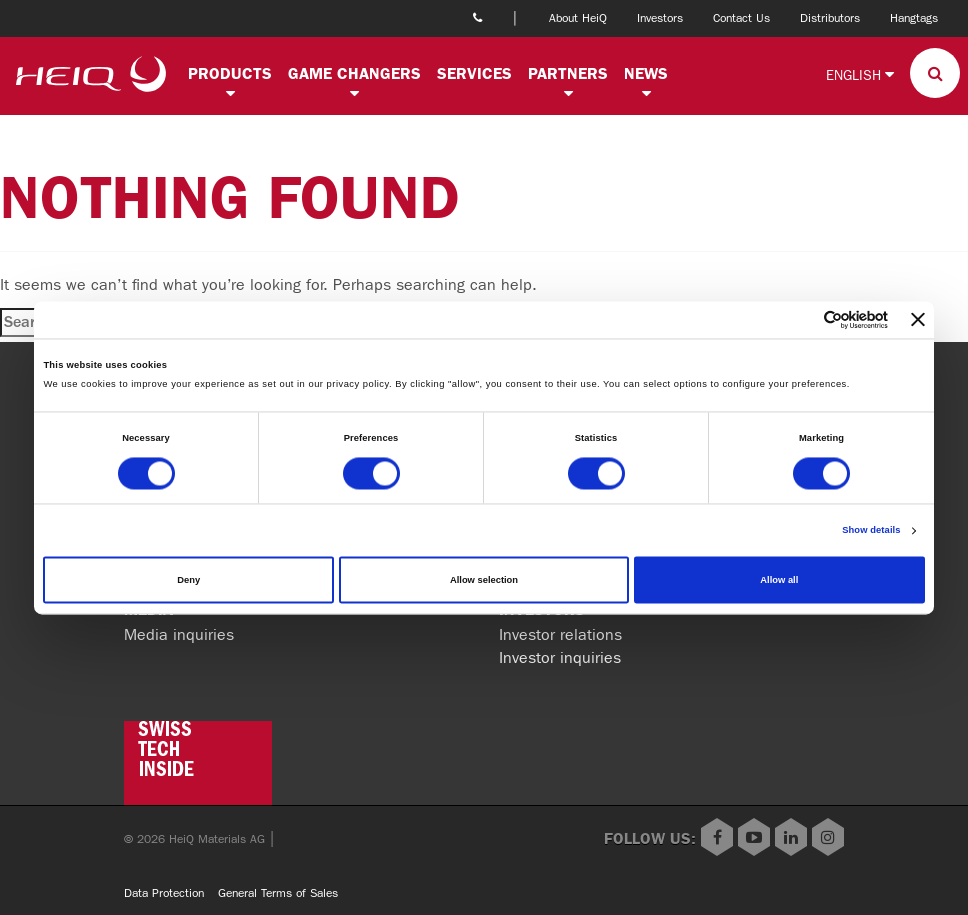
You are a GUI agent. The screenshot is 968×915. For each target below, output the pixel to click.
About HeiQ (578, 18)
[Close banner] (918, 320)
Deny (188, 580)
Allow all (779, 580)
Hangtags (914, 18)
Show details (871, 531)
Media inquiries (179, 634)
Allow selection (484, 580)
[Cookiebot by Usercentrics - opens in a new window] (800, 319)
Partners (568, 73)
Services (474, 73)
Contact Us (741, 18)
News (646, 73)
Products (230, 73)
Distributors (830, 18)
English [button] (860, 74)
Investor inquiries (560, 657)
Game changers (354, 73)
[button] (230, 93)
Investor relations (560, 634)
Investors (660, 18)
